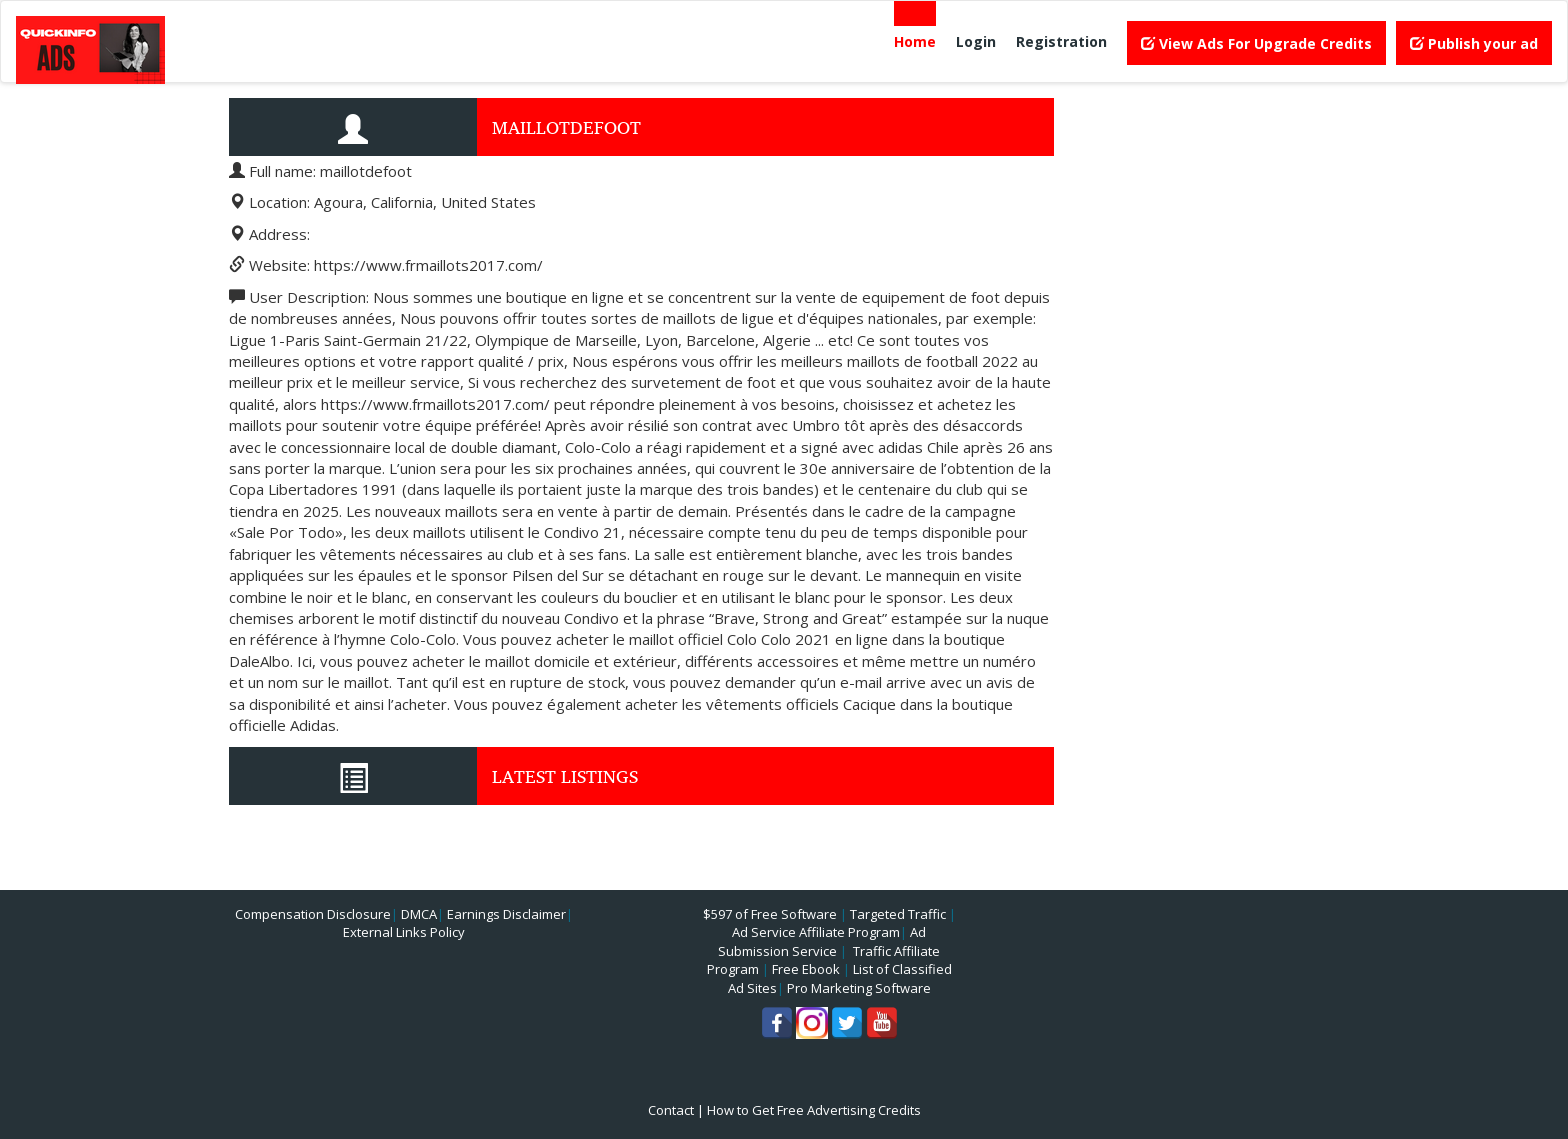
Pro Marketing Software (859, 988)
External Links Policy (404, 932)
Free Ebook (806, 969)
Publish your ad (1474, 43)
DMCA (419, 914)
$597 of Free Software (770, 914)
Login (976, 41)
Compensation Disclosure (313, 914)
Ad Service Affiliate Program (816, 932)
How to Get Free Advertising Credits (814, 1110)
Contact (671, 1110)
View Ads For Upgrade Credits (1256, 43)
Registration (1061, 41)
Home (915, 41)
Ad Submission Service (822, 941)
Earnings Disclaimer (506, 914)
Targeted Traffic (898, 914)
